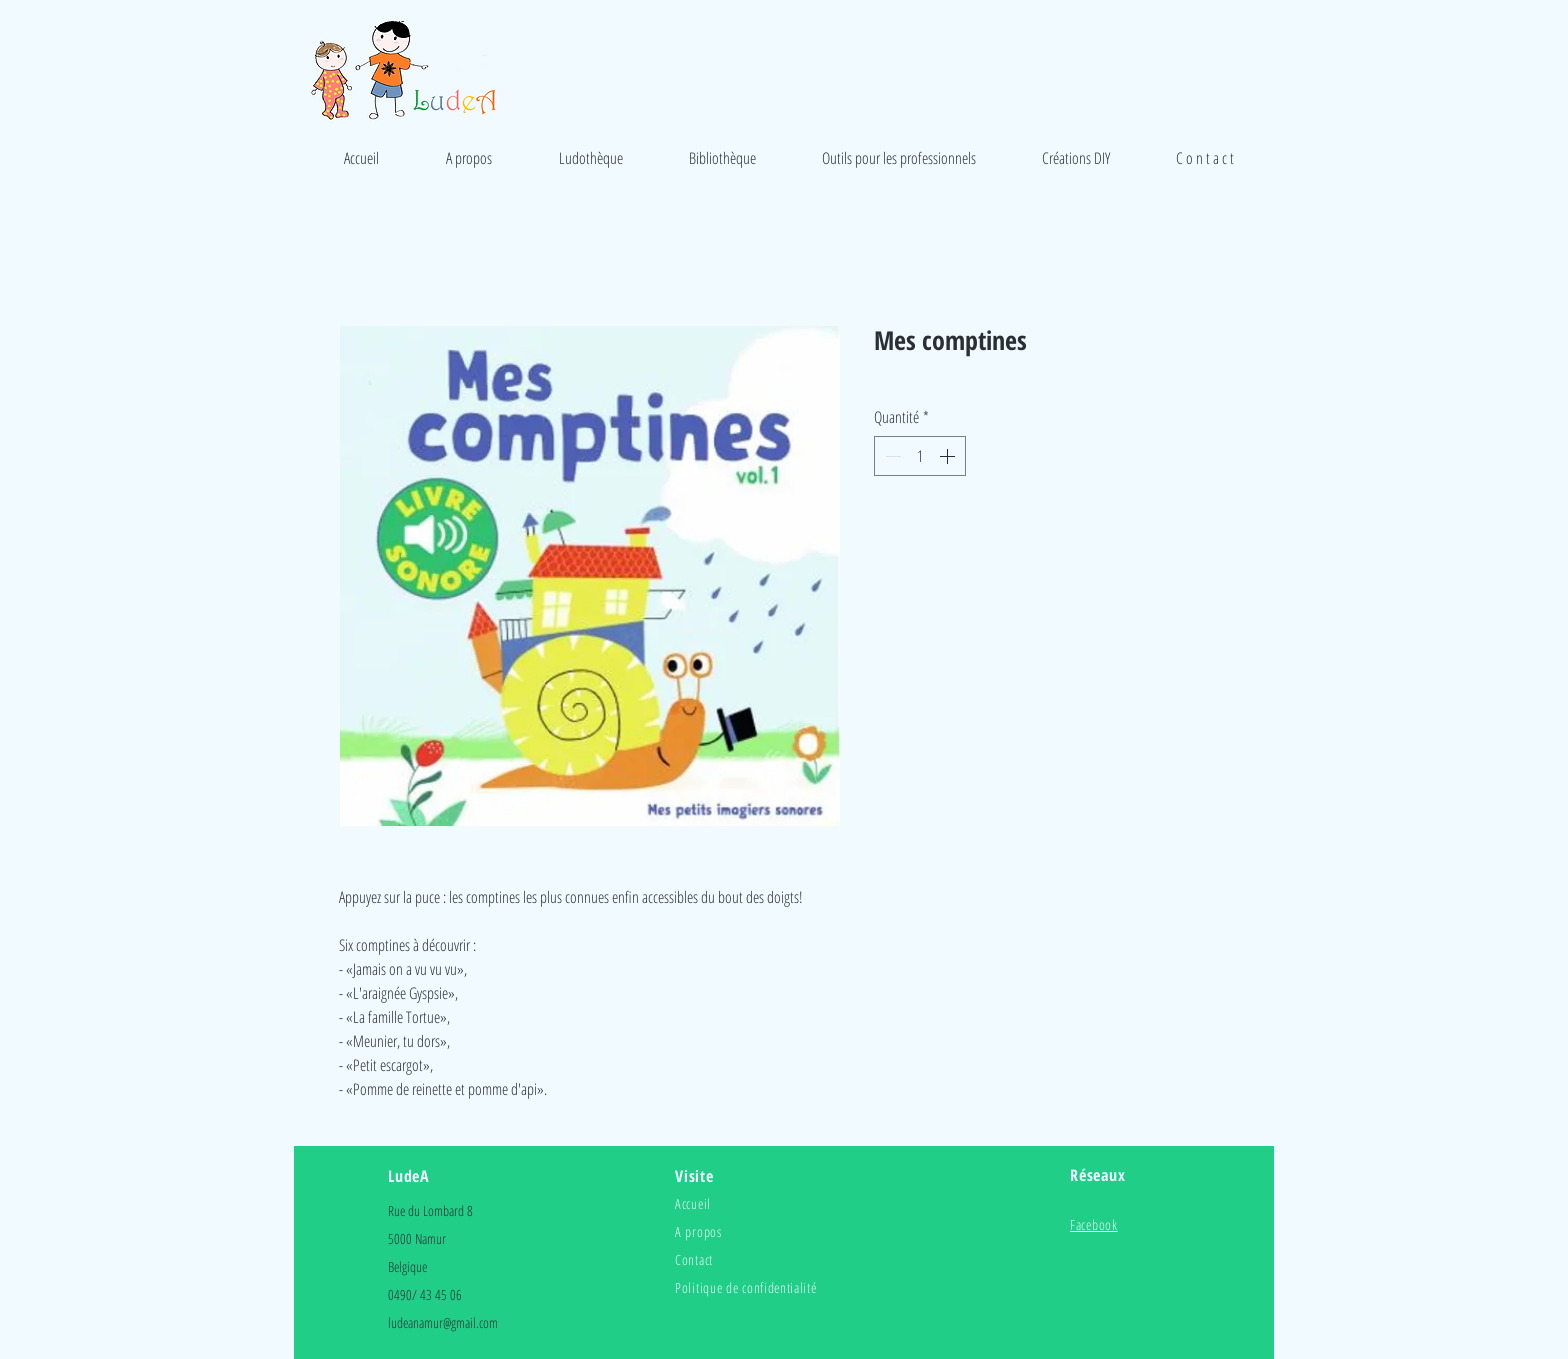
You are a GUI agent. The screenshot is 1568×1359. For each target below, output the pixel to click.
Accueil (693, 1203)
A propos (698, 1231)
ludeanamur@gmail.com (443, 1322)
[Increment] (949, 456)
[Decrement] (891, 456)
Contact (694, 1259)
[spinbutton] (920, 456)
